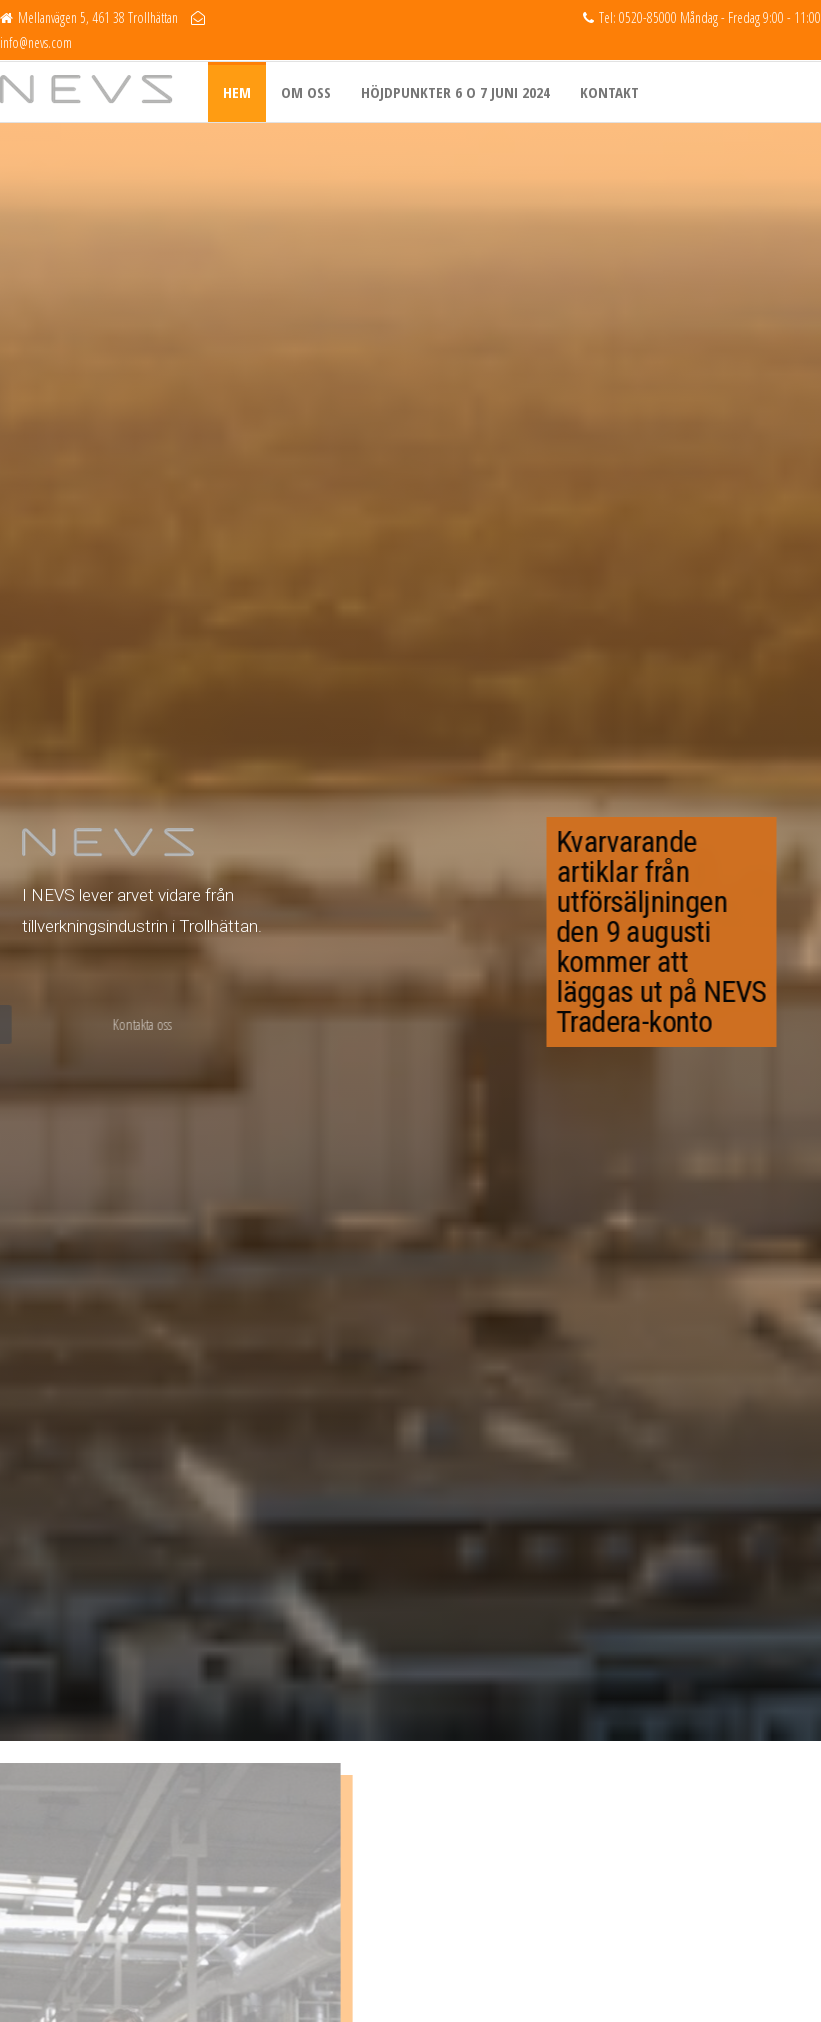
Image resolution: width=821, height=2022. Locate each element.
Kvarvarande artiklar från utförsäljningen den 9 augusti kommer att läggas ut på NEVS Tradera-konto (674, 931)
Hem (237, 92)
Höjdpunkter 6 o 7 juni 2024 (455, 92)
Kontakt (609, 92)
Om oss (306, 92)
